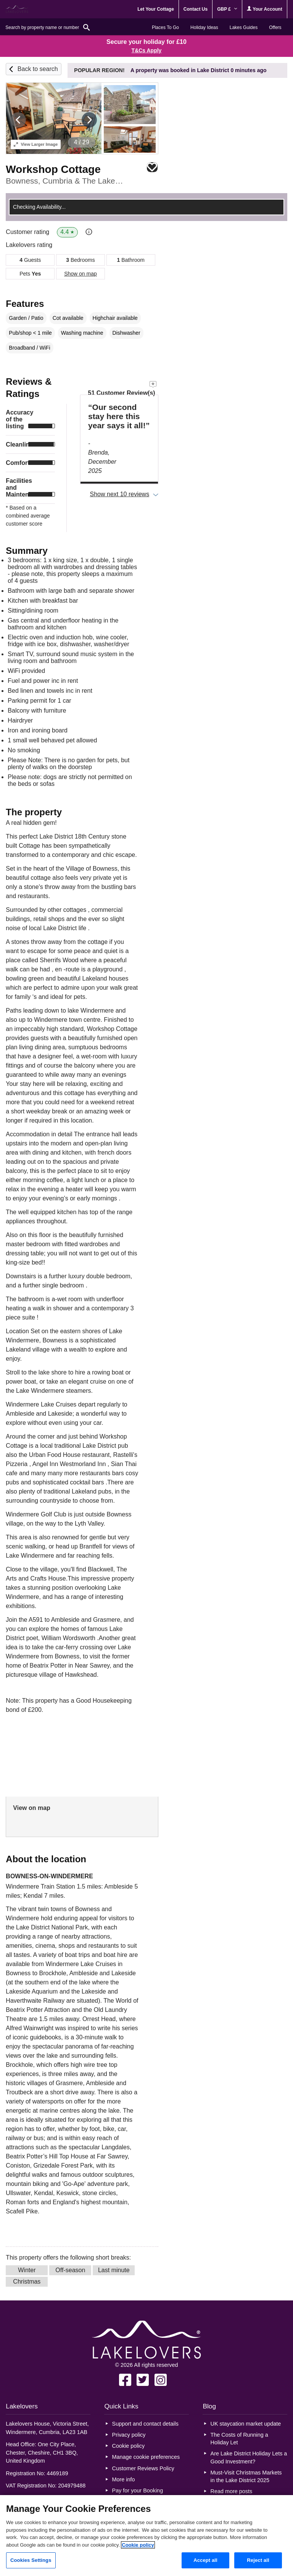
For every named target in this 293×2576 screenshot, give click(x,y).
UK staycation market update (246, 2424)
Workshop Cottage (53, 169)
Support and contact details (145, 2424)
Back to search (38, 69)
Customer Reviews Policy (143, 2468)
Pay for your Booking (137, 2490)
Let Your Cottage (155, 9)
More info (123, 2479)
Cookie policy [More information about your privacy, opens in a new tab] (138, 2545)
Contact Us (196, 9)
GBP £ (227, 9)
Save (152, 167)
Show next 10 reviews (120, 494)
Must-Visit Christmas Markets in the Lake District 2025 (246, 2476)
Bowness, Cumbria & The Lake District (64, 180)
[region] (146, 2535)
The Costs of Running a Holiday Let (239, 2438)
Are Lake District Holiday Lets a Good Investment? (249, 2457)
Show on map (80, 274)
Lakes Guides (244, 27)
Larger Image (36, 144)
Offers (275, 27)
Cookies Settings (31, 2560)
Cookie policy (128, 2446)
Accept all (205, 2560)
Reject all (258, 2560)
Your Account (264, 9)
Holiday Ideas (204, 27)
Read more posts (232, 2491)
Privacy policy (129, 2435)
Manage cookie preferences (146, 2457)
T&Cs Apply (147, 50)
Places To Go (165, 27)
